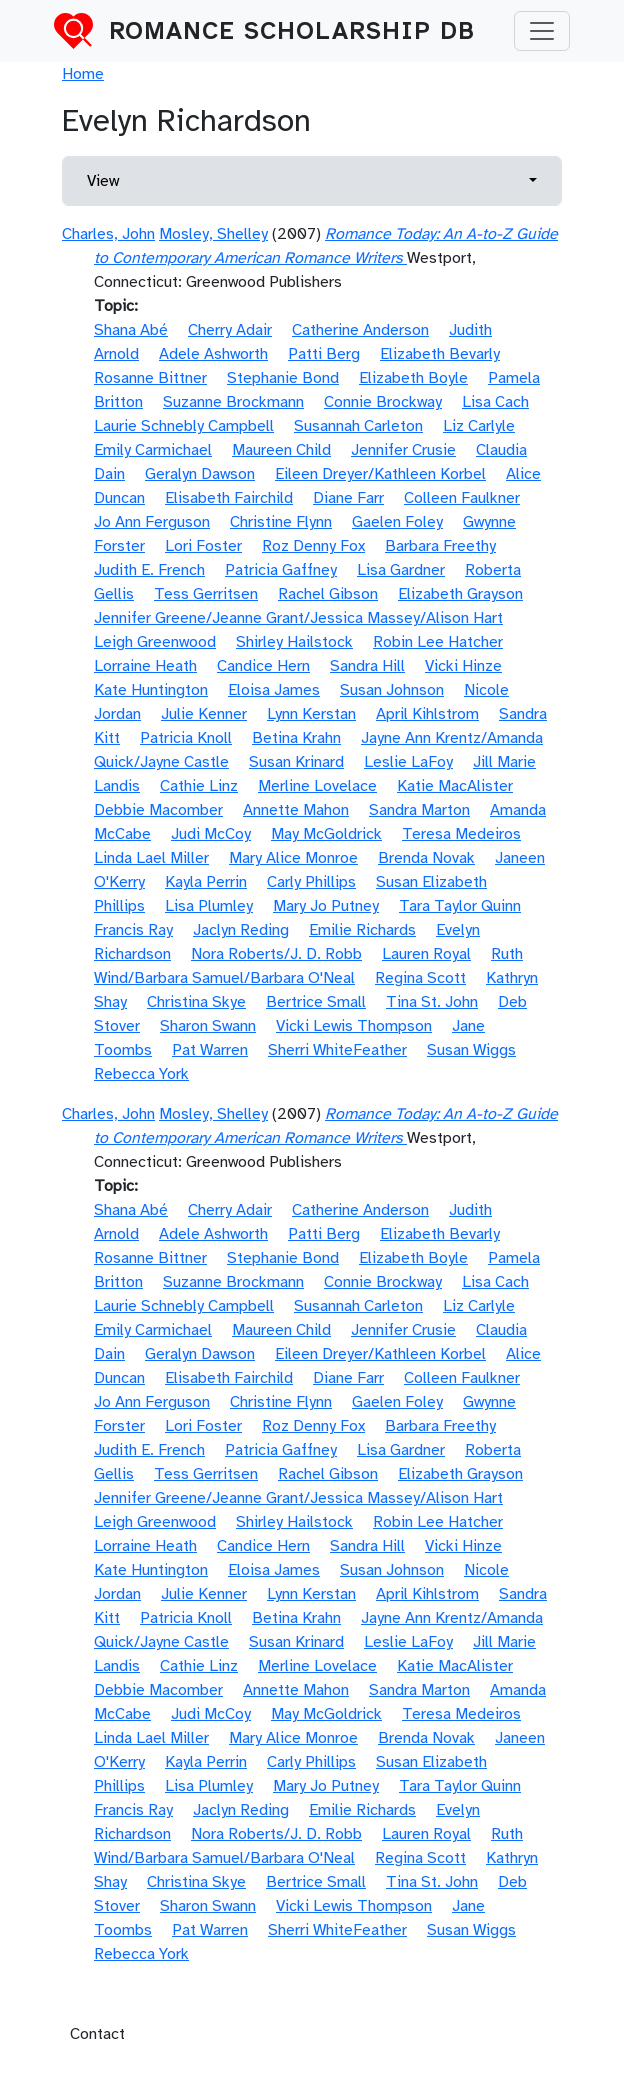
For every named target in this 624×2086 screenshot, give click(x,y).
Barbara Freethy (440, 546)
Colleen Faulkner (462, 498)
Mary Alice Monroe (293, 858)
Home (83, 74)
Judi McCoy (211, 834)
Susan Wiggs (471, 1050)
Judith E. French (149, 570)
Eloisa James (274, 690)
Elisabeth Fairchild (229, 498)
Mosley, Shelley (213, 234)
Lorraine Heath (145, 666)
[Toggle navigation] (542, 31)
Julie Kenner (204, 714)
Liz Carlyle (479, 426)
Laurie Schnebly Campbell (184, 426)
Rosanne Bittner (150, 378)
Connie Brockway (383, 402)
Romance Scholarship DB (292, 31)
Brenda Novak (426, 858)
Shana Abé (131, 330)
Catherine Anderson (360, 330)
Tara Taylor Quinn (460, 906)
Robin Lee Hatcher (438, 642)
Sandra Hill (367, 666)
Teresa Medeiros (461, 834)
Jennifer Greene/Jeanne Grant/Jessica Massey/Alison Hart (298, 618)
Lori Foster (203, 546)
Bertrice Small (316, 1002)
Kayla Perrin (206, 882)
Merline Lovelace (317, 786)
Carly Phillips (311, 882)
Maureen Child (281, 450)
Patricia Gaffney (281, 570)
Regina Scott (420, 978)
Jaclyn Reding (241, 930)
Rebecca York (141, 1074)
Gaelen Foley (397, 522)
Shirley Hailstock (294, 642)
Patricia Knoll (186, 738)
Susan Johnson (392, 690)
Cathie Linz (199, 786)
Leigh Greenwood (155, 642)
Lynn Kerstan (311, 714)
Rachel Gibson (328, 594)
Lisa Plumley (209, 906)
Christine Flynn (281, 522)
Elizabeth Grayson (460, 594)
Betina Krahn (296, 738)
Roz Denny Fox (313, 546)
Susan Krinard (296, 762)
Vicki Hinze (463, 666)
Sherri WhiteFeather (337, 1050)
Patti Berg (324, 354)
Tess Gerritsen (206, 594)
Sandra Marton (419, 810)
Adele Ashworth (213, 354)
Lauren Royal (426, 954)
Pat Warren (210, 1050)
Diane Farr (348, 498)
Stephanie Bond (283, 378)
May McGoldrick (326, 834)
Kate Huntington (151, 690)
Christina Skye (196, 1002)
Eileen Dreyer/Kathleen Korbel (380, 474)
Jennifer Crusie (403, 450)
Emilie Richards (362, 930)
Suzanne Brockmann (233, 402)
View (103, 181)
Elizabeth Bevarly (440, 354)
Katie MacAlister (455, 786)
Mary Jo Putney (326, 906)
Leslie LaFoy (408, 762)
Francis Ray (133, 930)
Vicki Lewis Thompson (354, 1026)
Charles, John (108, 234)
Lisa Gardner (401, 570)
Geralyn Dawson (200, 474)
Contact (97, 2034)
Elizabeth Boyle (413, 378)
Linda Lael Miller (151, 858)
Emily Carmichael (153, 450)
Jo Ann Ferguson (152, 522)
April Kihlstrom (427, 714)
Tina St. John (432, 1002)
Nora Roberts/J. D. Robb (276, 954)
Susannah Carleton (358, 426)
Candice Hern (263, 666)
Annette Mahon (296, 810)
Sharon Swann (208, 1026)
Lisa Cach (495, 402)
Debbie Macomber (158, 810)
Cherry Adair (230, 330)
